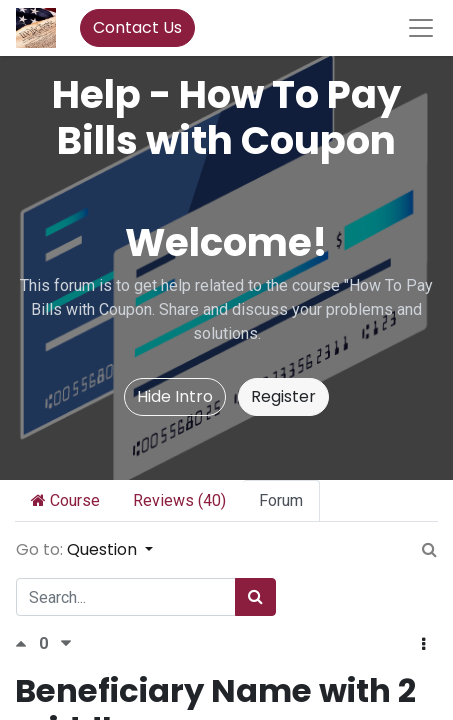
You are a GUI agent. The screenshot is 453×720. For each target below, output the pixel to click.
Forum (281, 500)
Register (283, 396)
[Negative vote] (66, 643)
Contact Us (137, 27)
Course (65, 500)
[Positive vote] (27, 643)
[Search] (255, 597)
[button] (423, 645)
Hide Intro (175, 396)
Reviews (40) (179, 500)
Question (104, 549)
